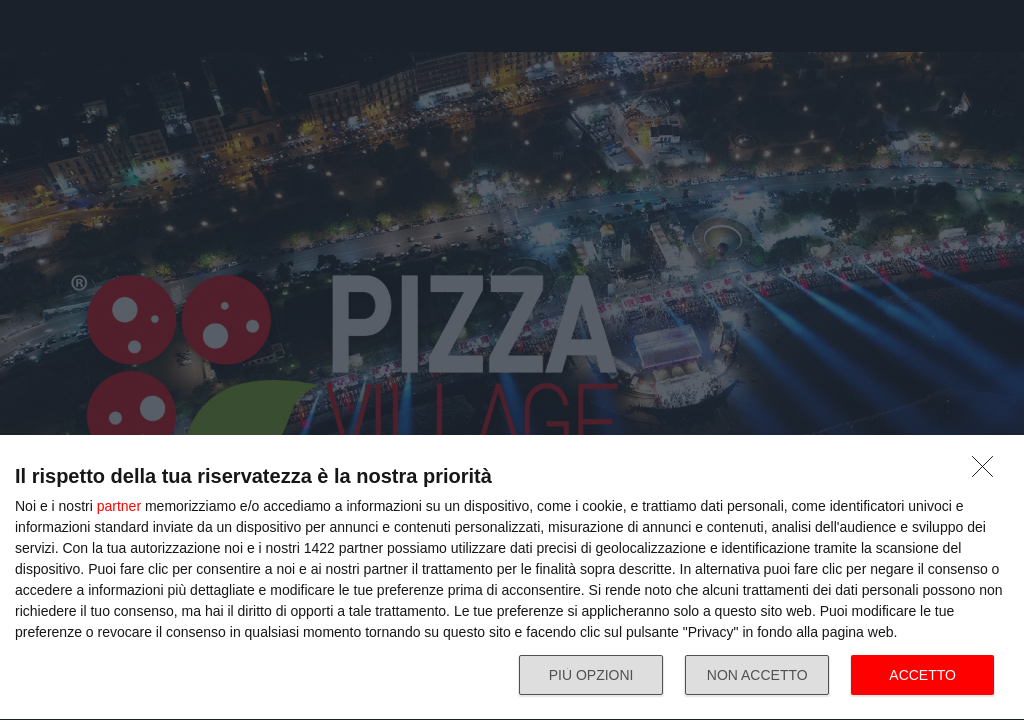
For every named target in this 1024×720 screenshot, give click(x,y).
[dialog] (512, 578)
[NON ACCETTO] (988, 472)
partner (119, 506)
